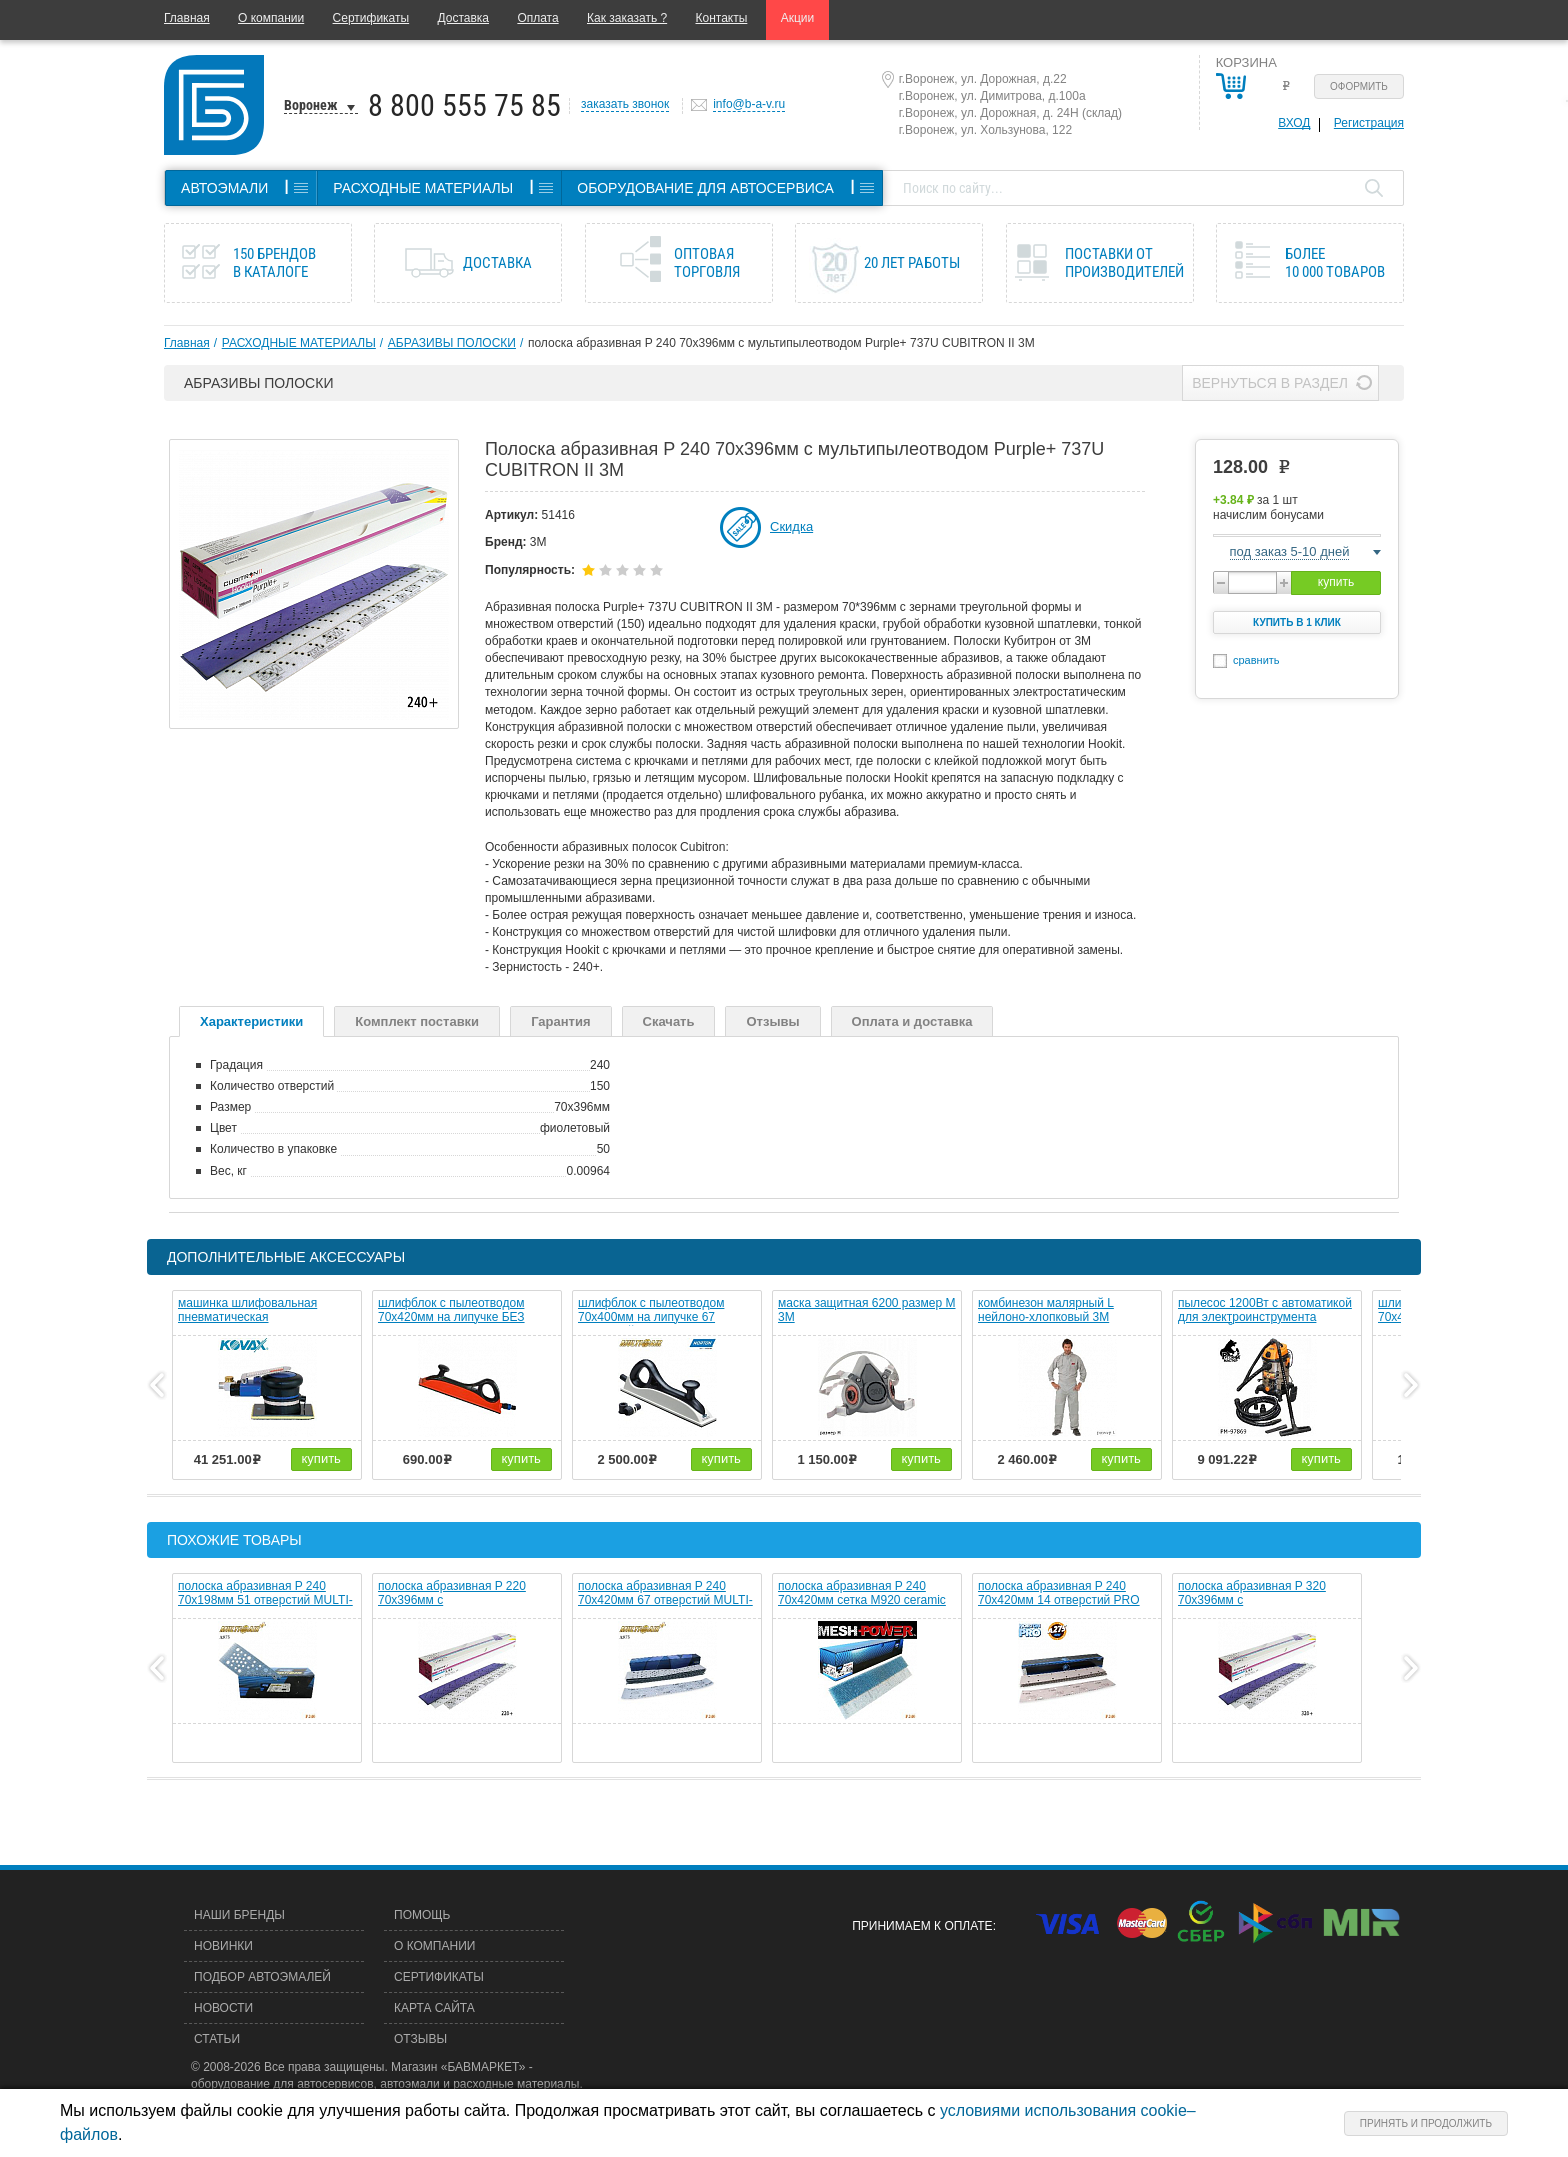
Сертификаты (371, 18)
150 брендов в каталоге (274, 263)
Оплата (537, 18)
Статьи (217, 2039)
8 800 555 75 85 (464, 105)
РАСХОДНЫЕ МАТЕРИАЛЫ (299, 343)
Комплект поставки (417, 1021)
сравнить (1256, 660)
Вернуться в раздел (1270, 383)
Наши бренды (239, 1915)
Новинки (223, 1946)
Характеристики (251, 1021)
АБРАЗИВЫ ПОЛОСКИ (452, 343)
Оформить (1359, 86)
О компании (271, 18)
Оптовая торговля (707, 263)
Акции (798, 18)
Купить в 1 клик (1297, 622)
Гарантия (560, 1021)
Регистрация (1369, 123)
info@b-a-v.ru (749, 104)
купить (1336, 582)
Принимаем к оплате (922, 1926)
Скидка (791, 526)
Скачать (669, 1021)
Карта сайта (434, 2008)
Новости (223, 2008)
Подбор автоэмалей (262, 1977)
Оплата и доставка (912, 1021)
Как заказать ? (627, 18)
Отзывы (772, 1021)
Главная (187, 18)
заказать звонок (625, 104)
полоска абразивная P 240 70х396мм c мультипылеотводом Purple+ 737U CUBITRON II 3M (781, 343)
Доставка (463, 18)
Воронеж (311, 105)
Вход (1294, 123)
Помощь (422, 1915)
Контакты (722, 18)
